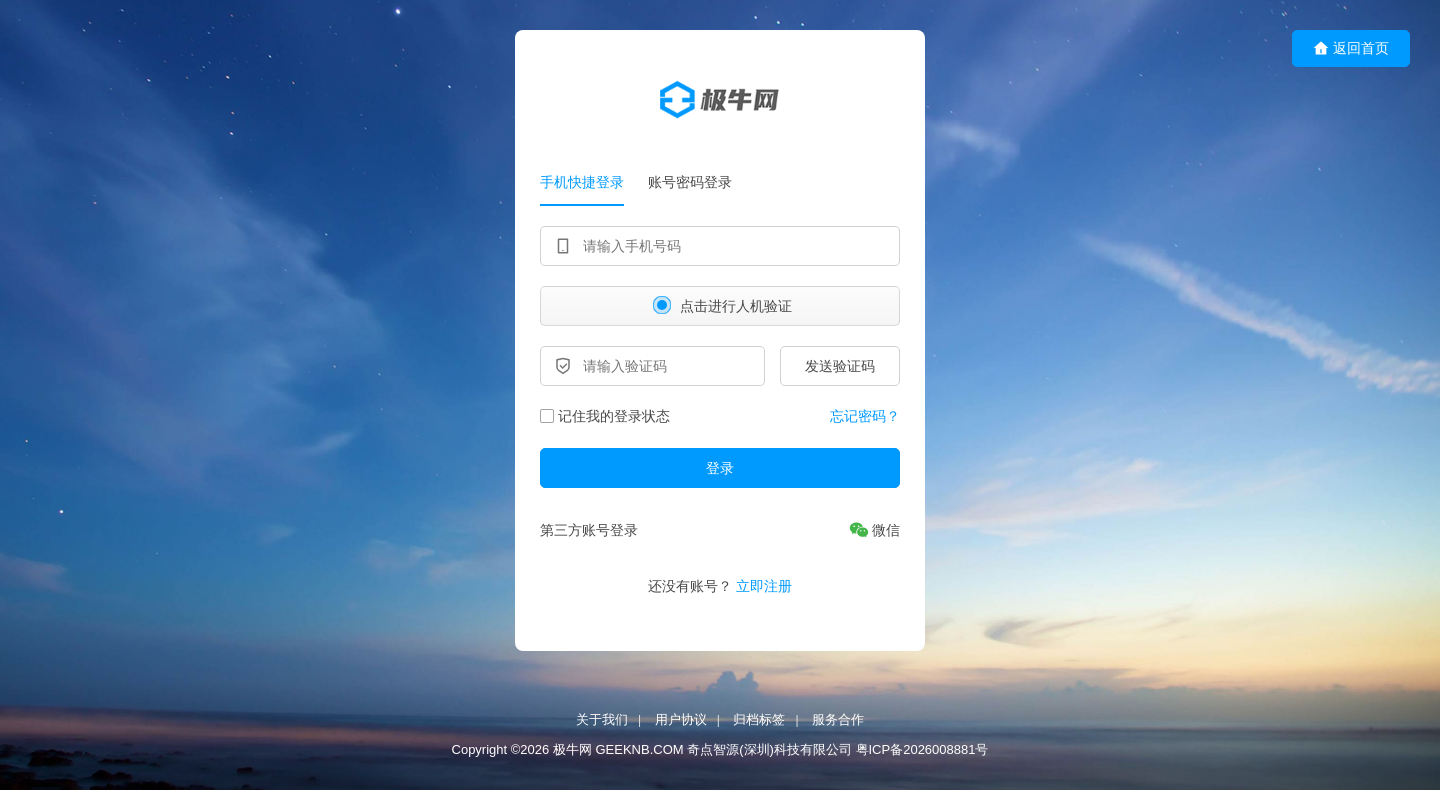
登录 (720, 468)
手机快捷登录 (582, 182)
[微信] (874, 530)
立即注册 (764, 586)
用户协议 (681, 719)
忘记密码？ (865, 416)
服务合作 (838, 719)
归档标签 (759, 719)
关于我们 (602, 719)
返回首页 (1351, 48)
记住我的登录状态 (605, 416)
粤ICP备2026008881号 (922, 750)
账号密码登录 (690, 182)
